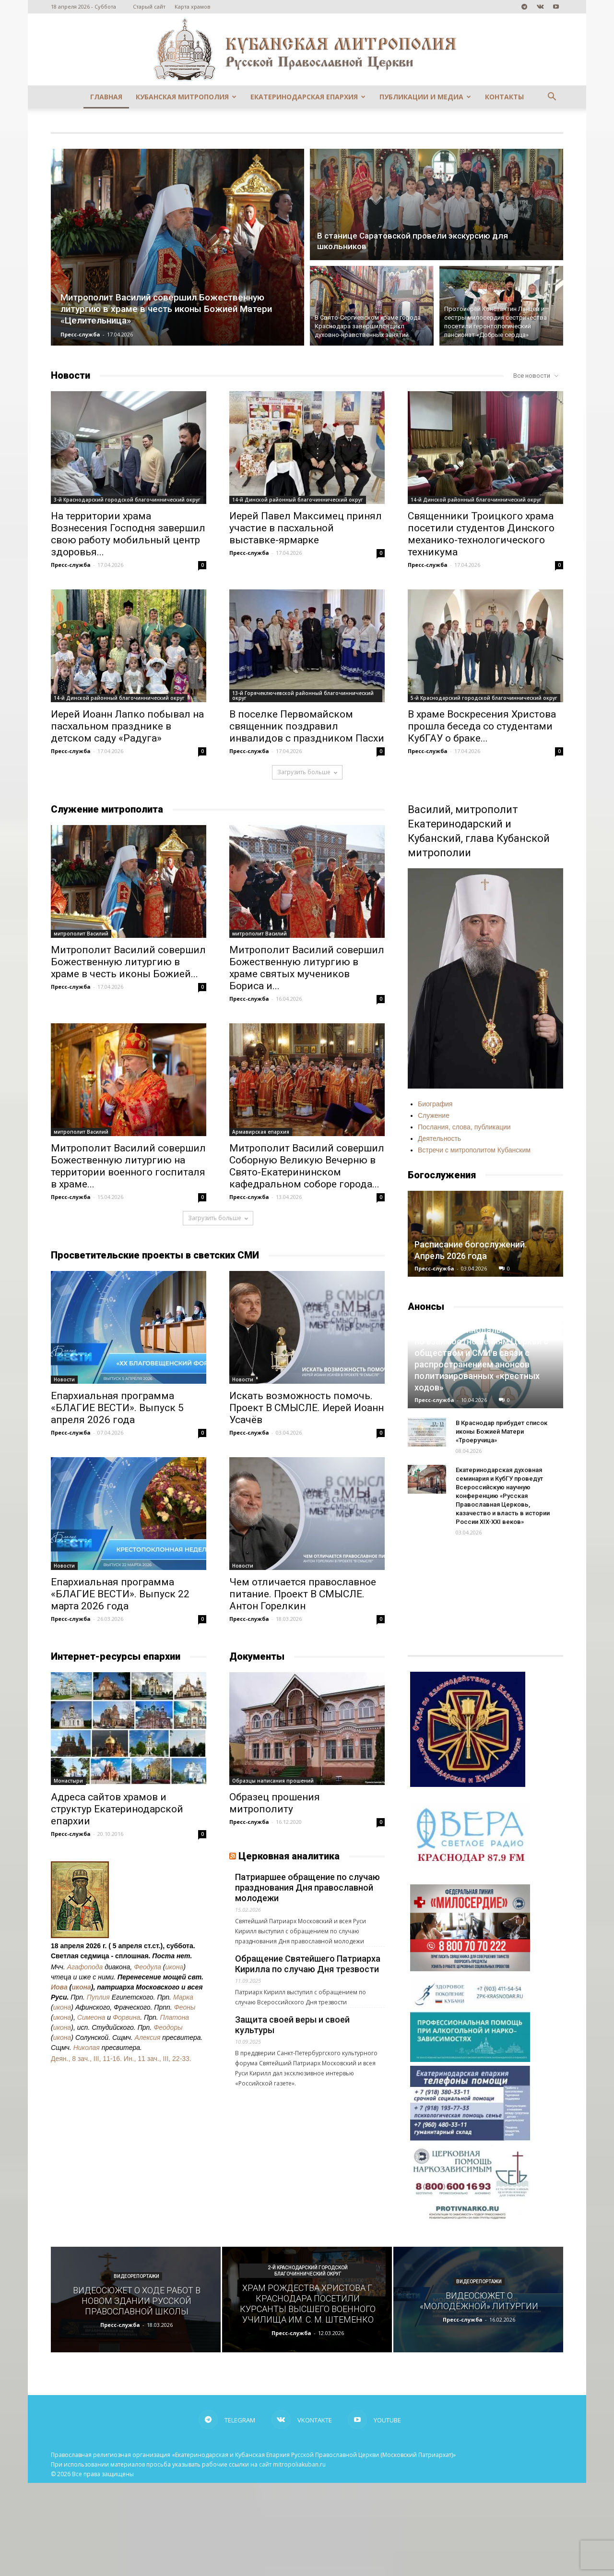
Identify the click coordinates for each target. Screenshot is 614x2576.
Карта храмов (192, 6)
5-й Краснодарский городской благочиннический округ (484, 698)
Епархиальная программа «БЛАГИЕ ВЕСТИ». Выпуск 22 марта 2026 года (120, 1594)
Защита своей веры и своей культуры (292, 2024)
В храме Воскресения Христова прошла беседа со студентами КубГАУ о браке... (482, 726)
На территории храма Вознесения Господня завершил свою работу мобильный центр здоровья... (128, 534)
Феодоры (168, 2027)
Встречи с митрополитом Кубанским (474, 1150)
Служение (433, 1115)
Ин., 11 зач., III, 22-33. (157, 2058)
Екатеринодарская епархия (308, 96)
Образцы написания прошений (273, 1780)
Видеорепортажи (136, 2276)
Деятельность (439, 1138)
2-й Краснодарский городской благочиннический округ (308, 2270)
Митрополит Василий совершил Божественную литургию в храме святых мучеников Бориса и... (306, 968)
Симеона (91, 2017)
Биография (435, 1104)
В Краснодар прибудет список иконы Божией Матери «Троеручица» (501, 1431)
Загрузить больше (307, 772)
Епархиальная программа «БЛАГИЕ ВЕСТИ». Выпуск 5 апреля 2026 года (117, 1408)
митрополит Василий (81, 933)
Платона (174, 2017)
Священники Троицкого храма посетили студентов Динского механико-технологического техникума (481, 534)
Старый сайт (149, 6)
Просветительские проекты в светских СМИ (155, 1255)
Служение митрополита (107, 809)
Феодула (147, 1967)
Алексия (148, 2037)
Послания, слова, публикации (464, 1127)
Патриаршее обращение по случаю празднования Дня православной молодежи (307, 1887)
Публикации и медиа (425, 96)
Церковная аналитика (289, 1856)
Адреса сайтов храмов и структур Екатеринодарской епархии (117, 1809)
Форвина (126, 2017)
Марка (183, 1997)
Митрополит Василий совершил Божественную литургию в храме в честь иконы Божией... (128, 962)
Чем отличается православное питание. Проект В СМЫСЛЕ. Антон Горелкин (302, 1594)
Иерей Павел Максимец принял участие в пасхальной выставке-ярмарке (305, 528)
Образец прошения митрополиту (274, 1803)
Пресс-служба (80, 334)
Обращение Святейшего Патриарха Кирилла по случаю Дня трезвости (307, 1963)
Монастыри (68, 1780)
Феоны (185, 2007)
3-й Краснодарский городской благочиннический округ (127, 499)
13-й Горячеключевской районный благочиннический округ (303, 695)
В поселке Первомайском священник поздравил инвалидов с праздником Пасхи (306, 726)
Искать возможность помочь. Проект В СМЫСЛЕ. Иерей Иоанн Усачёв (306, 1408)
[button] (551, 97)
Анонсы (426, 1306)
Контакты (504, 96)
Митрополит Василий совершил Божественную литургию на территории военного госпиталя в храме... (128, 1166)
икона (174, 1967)
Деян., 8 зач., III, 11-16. (86, 2058)
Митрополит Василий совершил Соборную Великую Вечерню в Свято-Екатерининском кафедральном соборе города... (306, 1166)
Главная (106, 96)
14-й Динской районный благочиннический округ (297, 499)
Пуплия (98, 1997)
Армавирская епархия (260, 1131)
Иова (59, 1987)
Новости (70, 375)
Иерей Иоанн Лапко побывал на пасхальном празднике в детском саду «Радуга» (127, 726)
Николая (86, 2047)
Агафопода (85, 1967)
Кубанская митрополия (186, 96)
